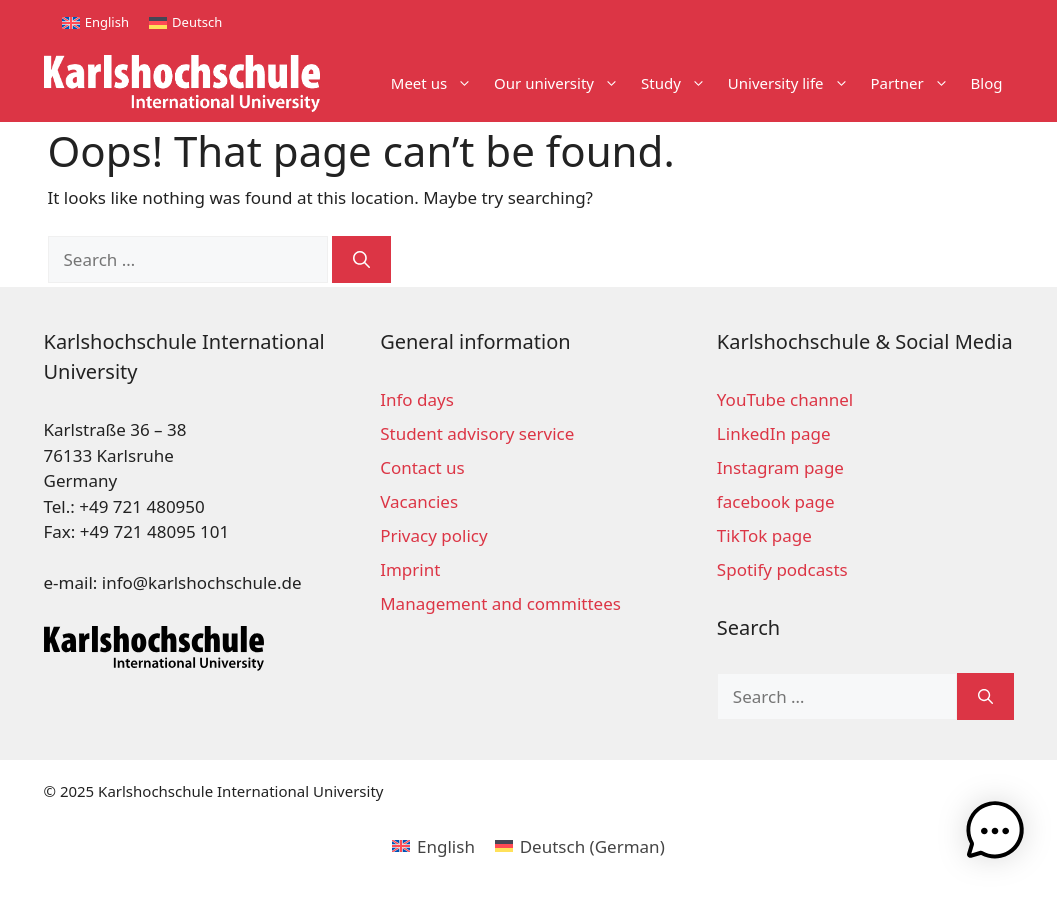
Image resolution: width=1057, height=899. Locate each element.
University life (794, 83)
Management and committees (500, 603)
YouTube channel (785, 399)
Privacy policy (433, 535)
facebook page (776, 501)
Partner (915, 83)
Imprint (410, 569)
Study (679, 83)
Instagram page (780, 467)
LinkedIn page (774, 433)
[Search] (361, 260)
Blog (987, 83)
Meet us (437, 83)
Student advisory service (477, 433)
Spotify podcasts (782, 569)
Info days (417, 399)
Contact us (422, 467)
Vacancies (419, 501)
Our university (562, 83)
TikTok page (764, 535)
